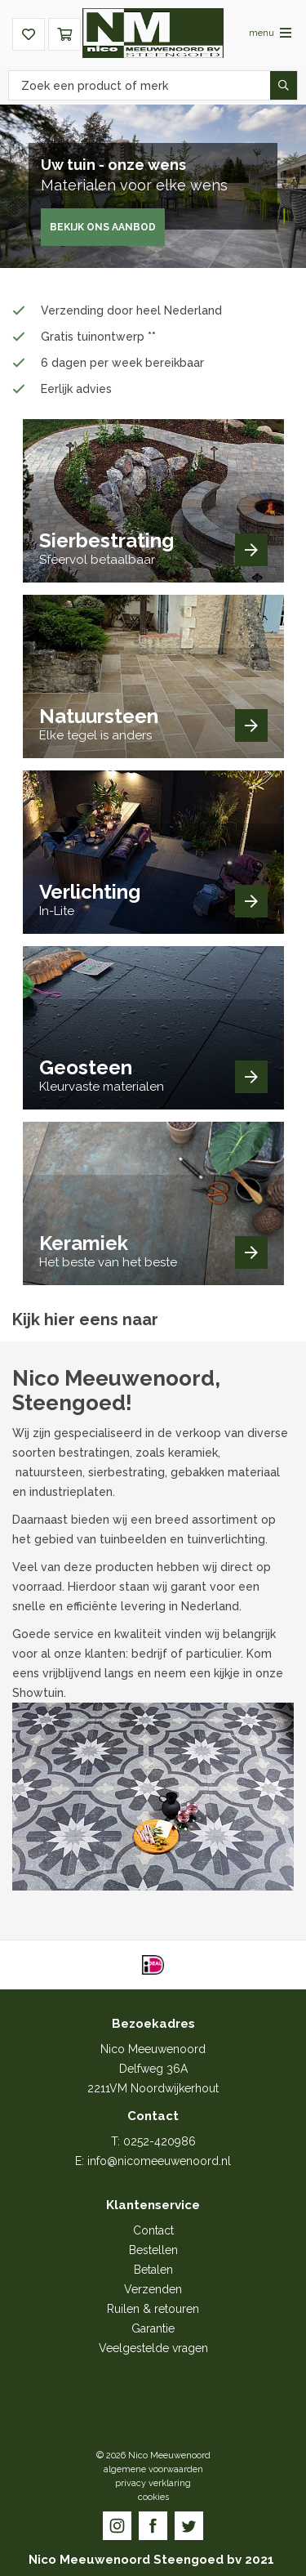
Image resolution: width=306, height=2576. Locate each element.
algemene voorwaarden (153, 2469)
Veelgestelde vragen (153, 2348)
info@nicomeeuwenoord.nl (159, 2161)
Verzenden (153, 2289)
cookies (153, 2497)
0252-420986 (159, 2141)
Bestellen (153, 2250)
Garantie (153, 2328)
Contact (153, 2230)
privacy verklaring (153, 2483)
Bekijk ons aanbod (103, 227)
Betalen (153, 2269)
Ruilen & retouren (153, 2308)
